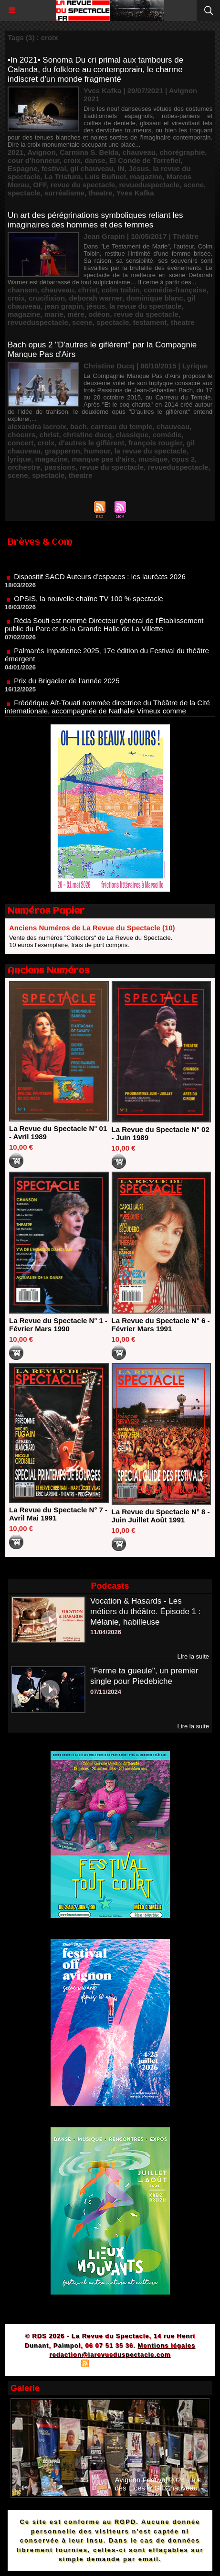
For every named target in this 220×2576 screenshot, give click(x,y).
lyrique (19, 459)
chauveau (139, 152)
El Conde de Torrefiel (145, 160)
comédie (167, 435)
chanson (22, 290)
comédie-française (175, 290)
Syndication (108, 2364)
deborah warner (95, 298)
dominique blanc (154, 298)
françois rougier (155, 443)
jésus (96, 306)
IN (121, 168)
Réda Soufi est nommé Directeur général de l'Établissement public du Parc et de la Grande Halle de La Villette (104, 630)
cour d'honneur (34, 160)
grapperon (62, 451)
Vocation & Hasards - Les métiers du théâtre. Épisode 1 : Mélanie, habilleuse (145, 1611)
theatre (100, 193)
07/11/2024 (105, 1691)
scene (194, 185)
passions (59, 467)
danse (94, 160)
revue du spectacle (83, 185)
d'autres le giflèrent (92, 443)
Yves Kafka (135, 193)
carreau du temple (121, 426)
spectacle (24, 193)
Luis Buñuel (105, 176)
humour (97, 451)
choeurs (21, 435)
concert (20, 443)
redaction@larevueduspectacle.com (109, 2354)
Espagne (23, 168)
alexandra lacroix (37, 426)
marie (53, 314)
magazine (146, 176)
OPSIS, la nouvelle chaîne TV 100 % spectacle (88, 604)
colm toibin (121, 290)
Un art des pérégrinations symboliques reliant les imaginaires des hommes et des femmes (95, 220)
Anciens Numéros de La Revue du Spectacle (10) (92, 928)
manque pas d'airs (103, 459)
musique (153, 459)
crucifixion (47, 298)
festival (54, 168)
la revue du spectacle (145, 306)
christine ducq (87, 435)
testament (150, 322)
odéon (99, 314)
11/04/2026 (105, 1632)
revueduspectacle (149, 185)
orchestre (24, 467)
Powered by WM (155, 2364)
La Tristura (62, 176)
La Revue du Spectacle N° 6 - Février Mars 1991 (161, 1324)
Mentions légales (167, 2345)
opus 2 (183, 459)
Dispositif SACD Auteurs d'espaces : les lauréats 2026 (100, 582)
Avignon (41, 152)
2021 (15, 152)
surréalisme (64, 193)
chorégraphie (182, 152)
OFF (39, 185)
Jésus (138, 168)
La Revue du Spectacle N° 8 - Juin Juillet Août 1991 (161, 1516)
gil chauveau (92, 168)
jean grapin (64, 306)
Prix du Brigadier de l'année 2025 (66, 686)
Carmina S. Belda (89, 152)
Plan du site (58, 2364)
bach (78, 426)
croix (72, 160)
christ (88, 290)
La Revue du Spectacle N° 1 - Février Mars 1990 (58, 1324)
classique (132, 435)
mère (75, 314)
